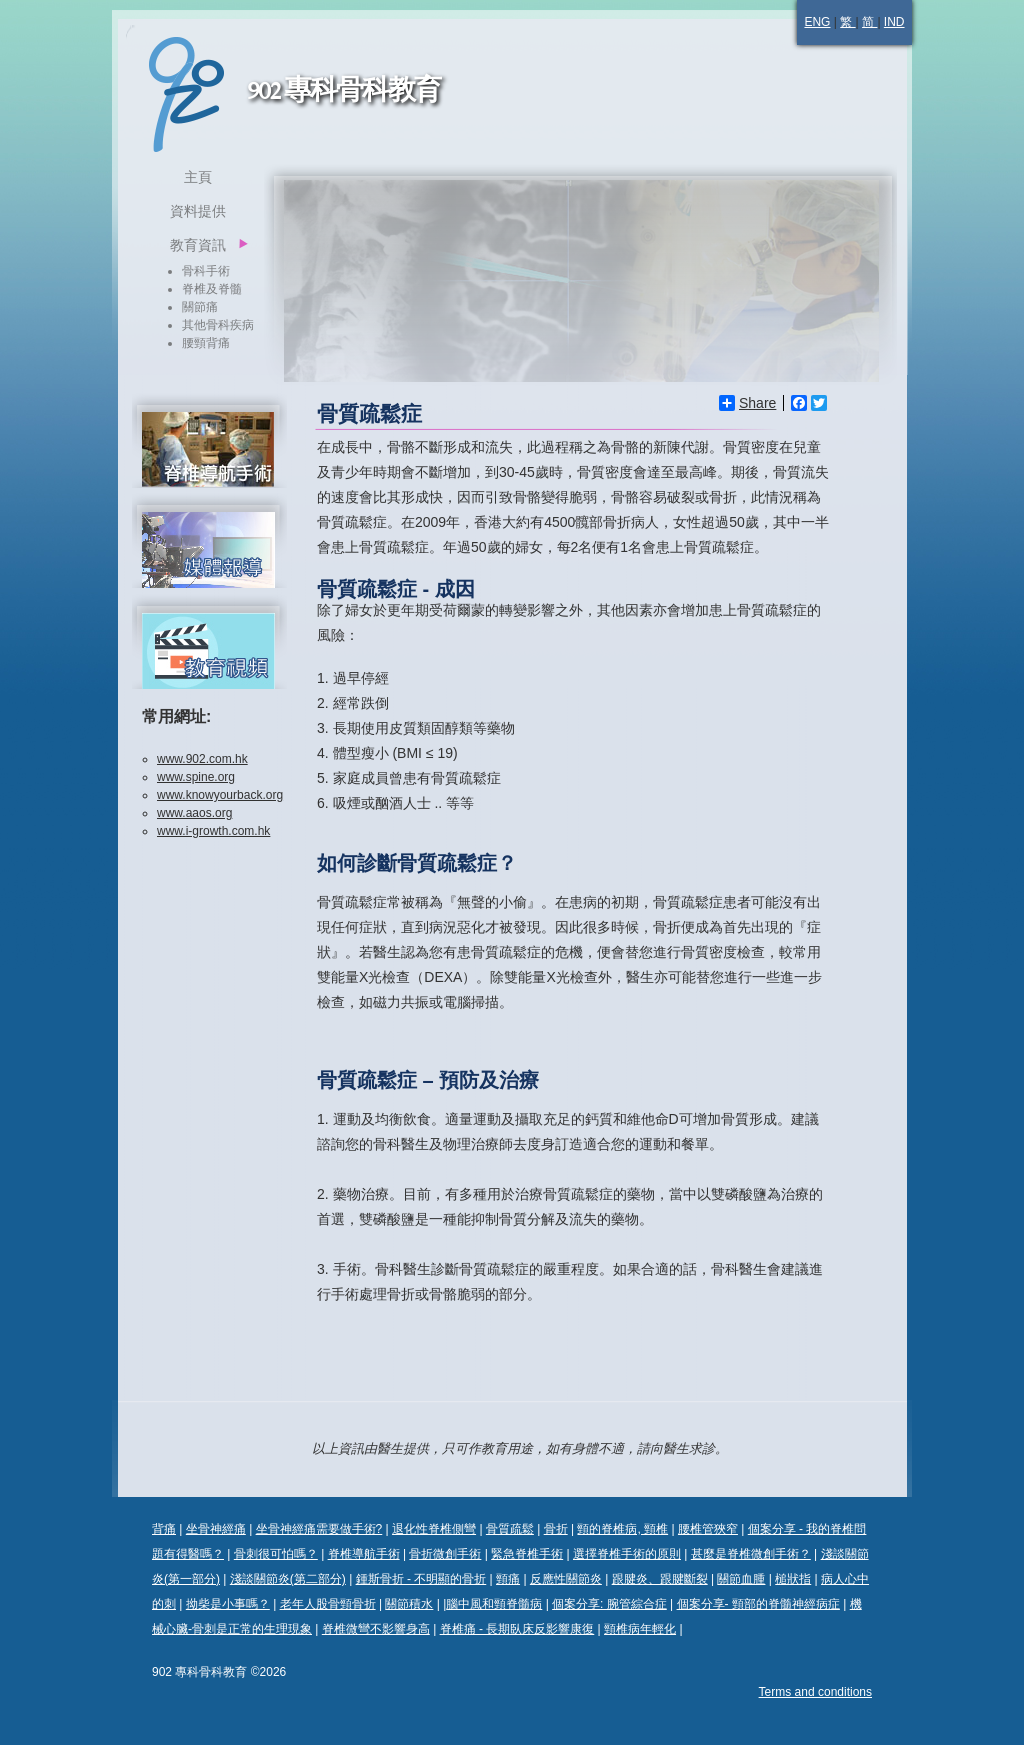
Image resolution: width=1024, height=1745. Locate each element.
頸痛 (508, 1579)
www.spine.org (196, 777)
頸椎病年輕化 (640, 1629)
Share (747, 403)
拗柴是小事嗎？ (228, 1604)
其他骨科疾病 (218, 325)
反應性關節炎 (566, 1579)
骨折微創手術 (445, 1554)
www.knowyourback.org (220, 795)
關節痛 (200, 307)
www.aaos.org (194, 813)
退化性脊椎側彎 (434, 1529)
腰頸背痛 (206, 343)
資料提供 (198, 211)
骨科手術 (206, 271)
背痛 (164, 1529)
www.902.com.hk (202, 759)
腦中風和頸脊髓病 (494, 1604)
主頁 (198, 177)
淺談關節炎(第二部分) (288, 1579)
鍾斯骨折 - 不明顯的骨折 (421, 1579)
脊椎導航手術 (364, 1554)
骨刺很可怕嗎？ (276, 1554)
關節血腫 (741, 1579)
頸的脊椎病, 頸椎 (622, 1529)
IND (894, 22)
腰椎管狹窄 (708, 1529)
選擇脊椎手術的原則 (627, 1554)
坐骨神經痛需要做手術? (319, 1529)
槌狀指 (793, 1579)
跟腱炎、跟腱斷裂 (660, 1579)
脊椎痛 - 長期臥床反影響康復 (517, 1629)
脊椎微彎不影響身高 (376, 1629)
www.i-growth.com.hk (213, 831)
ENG (817, 22)
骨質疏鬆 (510, 1529)
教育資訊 (198, 245)
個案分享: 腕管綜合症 (609, 1604)
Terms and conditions (815, 1692)
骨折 (556, 1529)
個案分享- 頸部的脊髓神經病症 (758, 1604)
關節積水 (409, 1604)
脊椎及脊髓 (212, 289)
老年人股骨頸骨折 (328, 1604)
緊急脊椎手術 (527, 1554)
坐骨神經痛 (216, 1529)
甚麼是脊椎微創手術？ (751, 1554)
